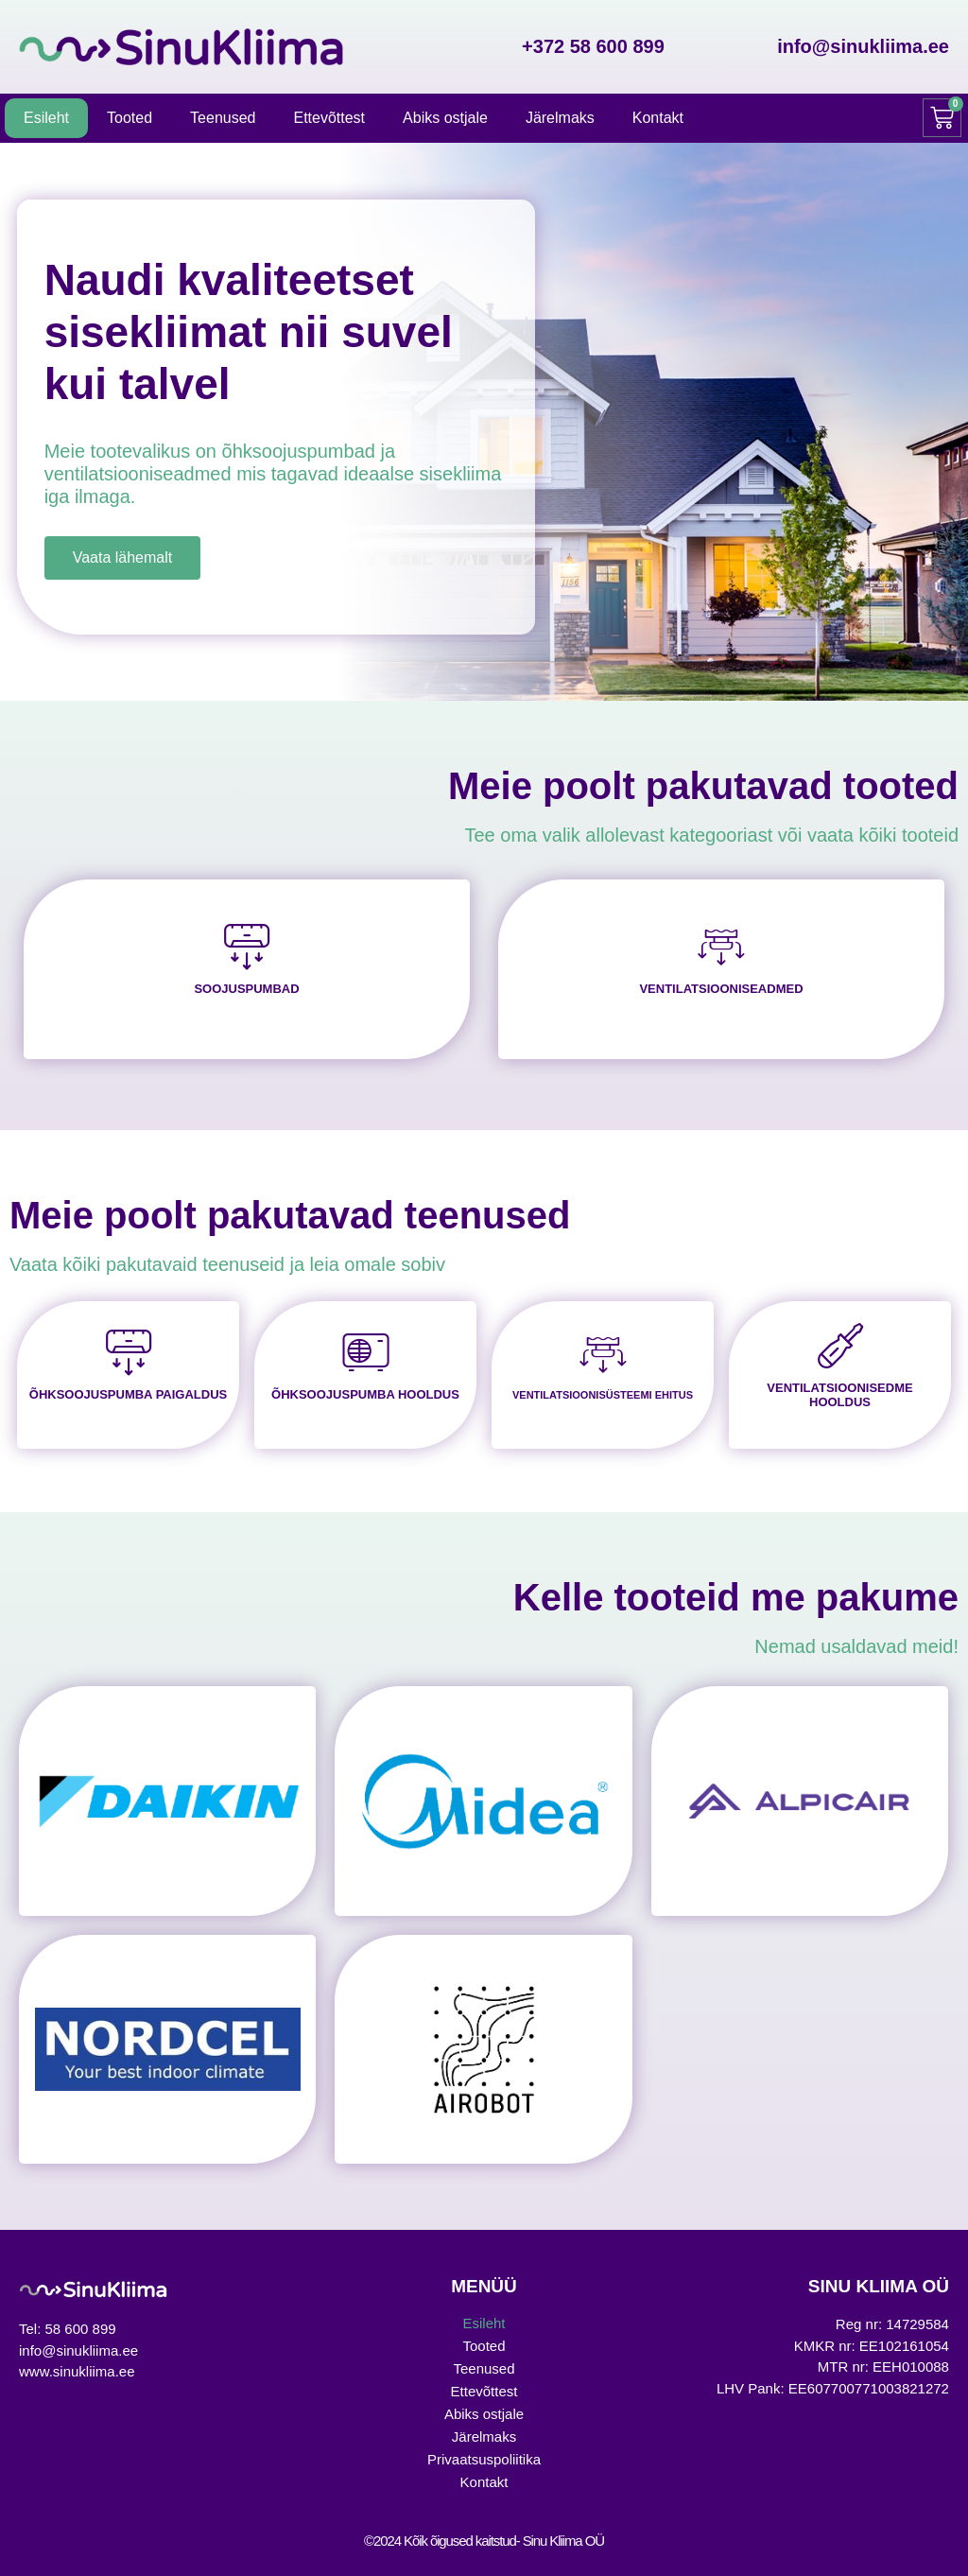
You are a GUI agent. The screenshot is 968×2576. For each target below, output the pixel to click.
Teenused (222, 118)
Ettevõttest (329, 118)
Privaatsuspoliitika (484, 2459)
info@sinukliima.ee (863, 46)
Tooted (129, 118)
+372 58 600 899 (593, 46)
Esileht (46, 118)
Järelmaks (560, 118)
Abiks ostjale (445, 118)
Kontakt (657, 118)
